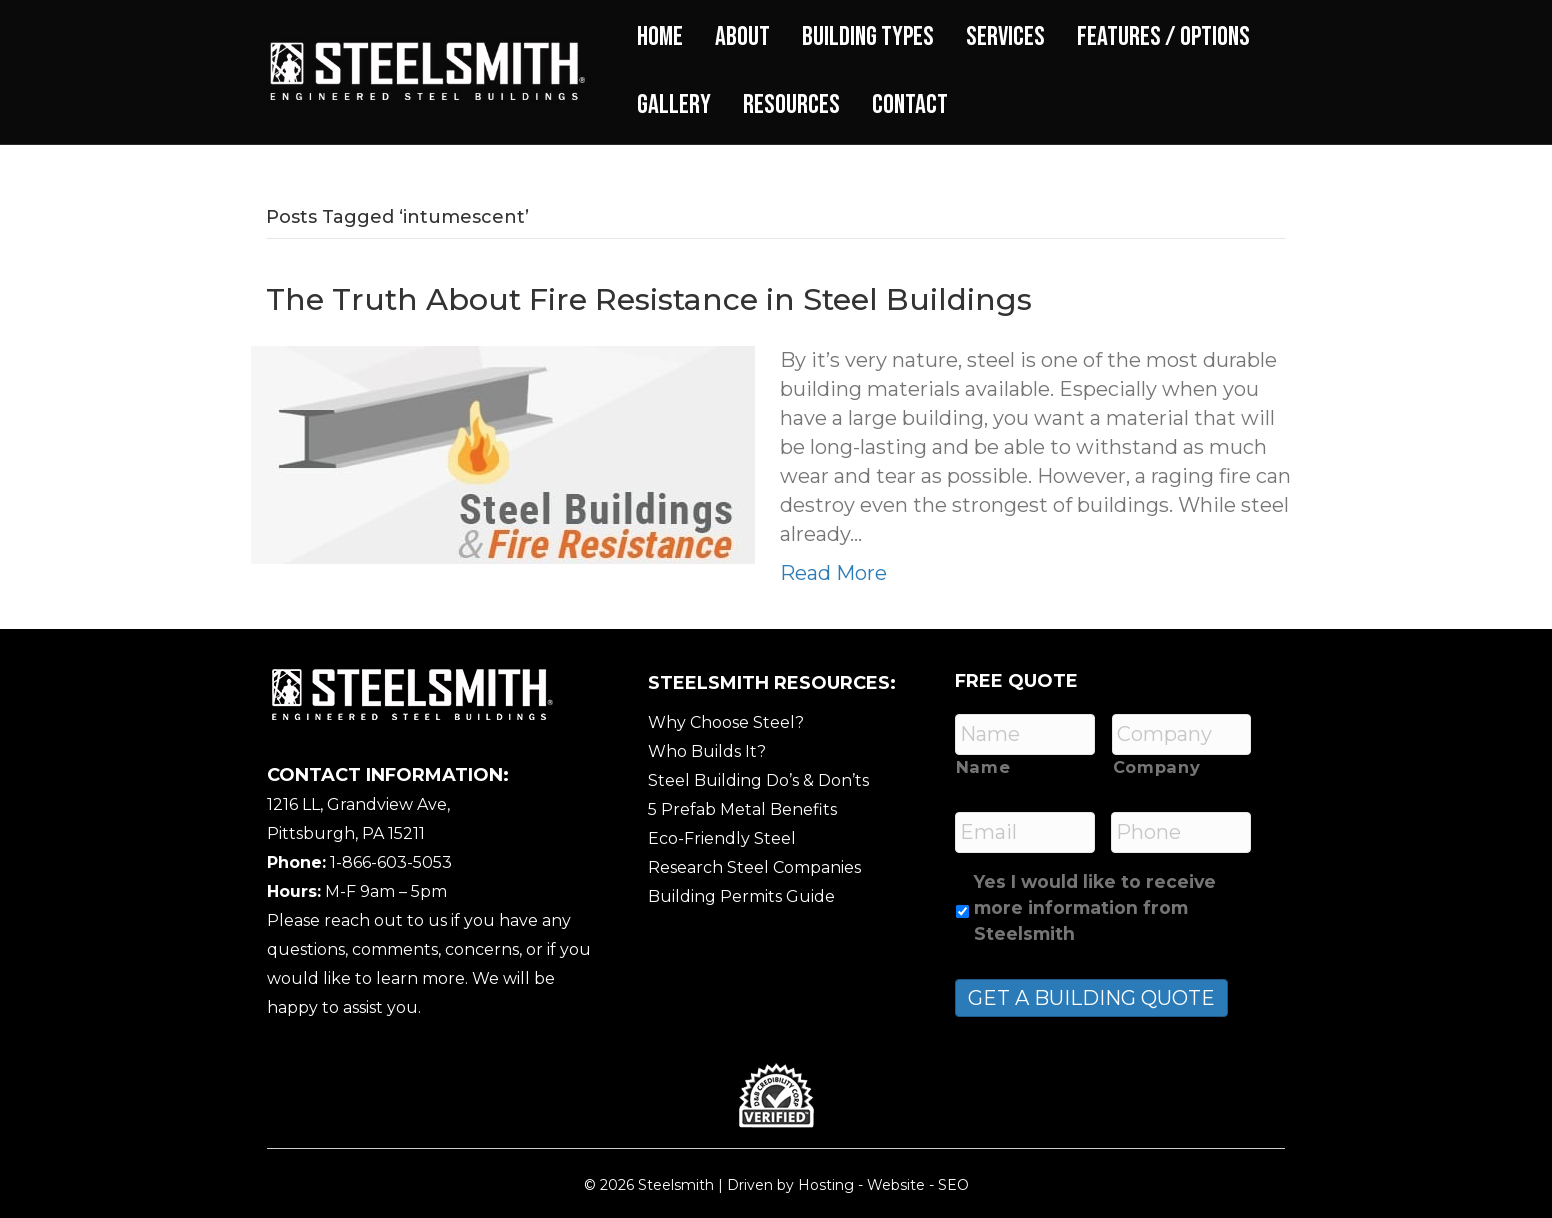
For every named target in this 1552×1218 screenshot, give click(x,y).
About (742, 37)
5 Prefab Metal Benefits (742, 809)
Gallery (674, 105)
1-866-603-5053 (391, 862)
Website (896, 1185)
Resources (791, 105)
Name (983, 767)
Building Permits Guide (741, 896)
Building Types (868, 37)
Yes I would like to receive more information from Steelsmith (1095, 908)
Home (660, 37)
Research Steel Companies (754, 867)
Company (1157, 767)
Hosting (826, 1185)
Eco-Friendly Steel (722, 838)
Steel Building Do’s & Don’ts (758, 780)
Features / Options (1163, 37)
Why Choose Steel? (726, 722)
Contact (910, 105)
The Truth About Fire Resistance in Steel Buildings (649, 299)
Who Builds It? (707, 751)
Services (1005, 37)
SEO (953, 1185)
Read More (833, 573)
